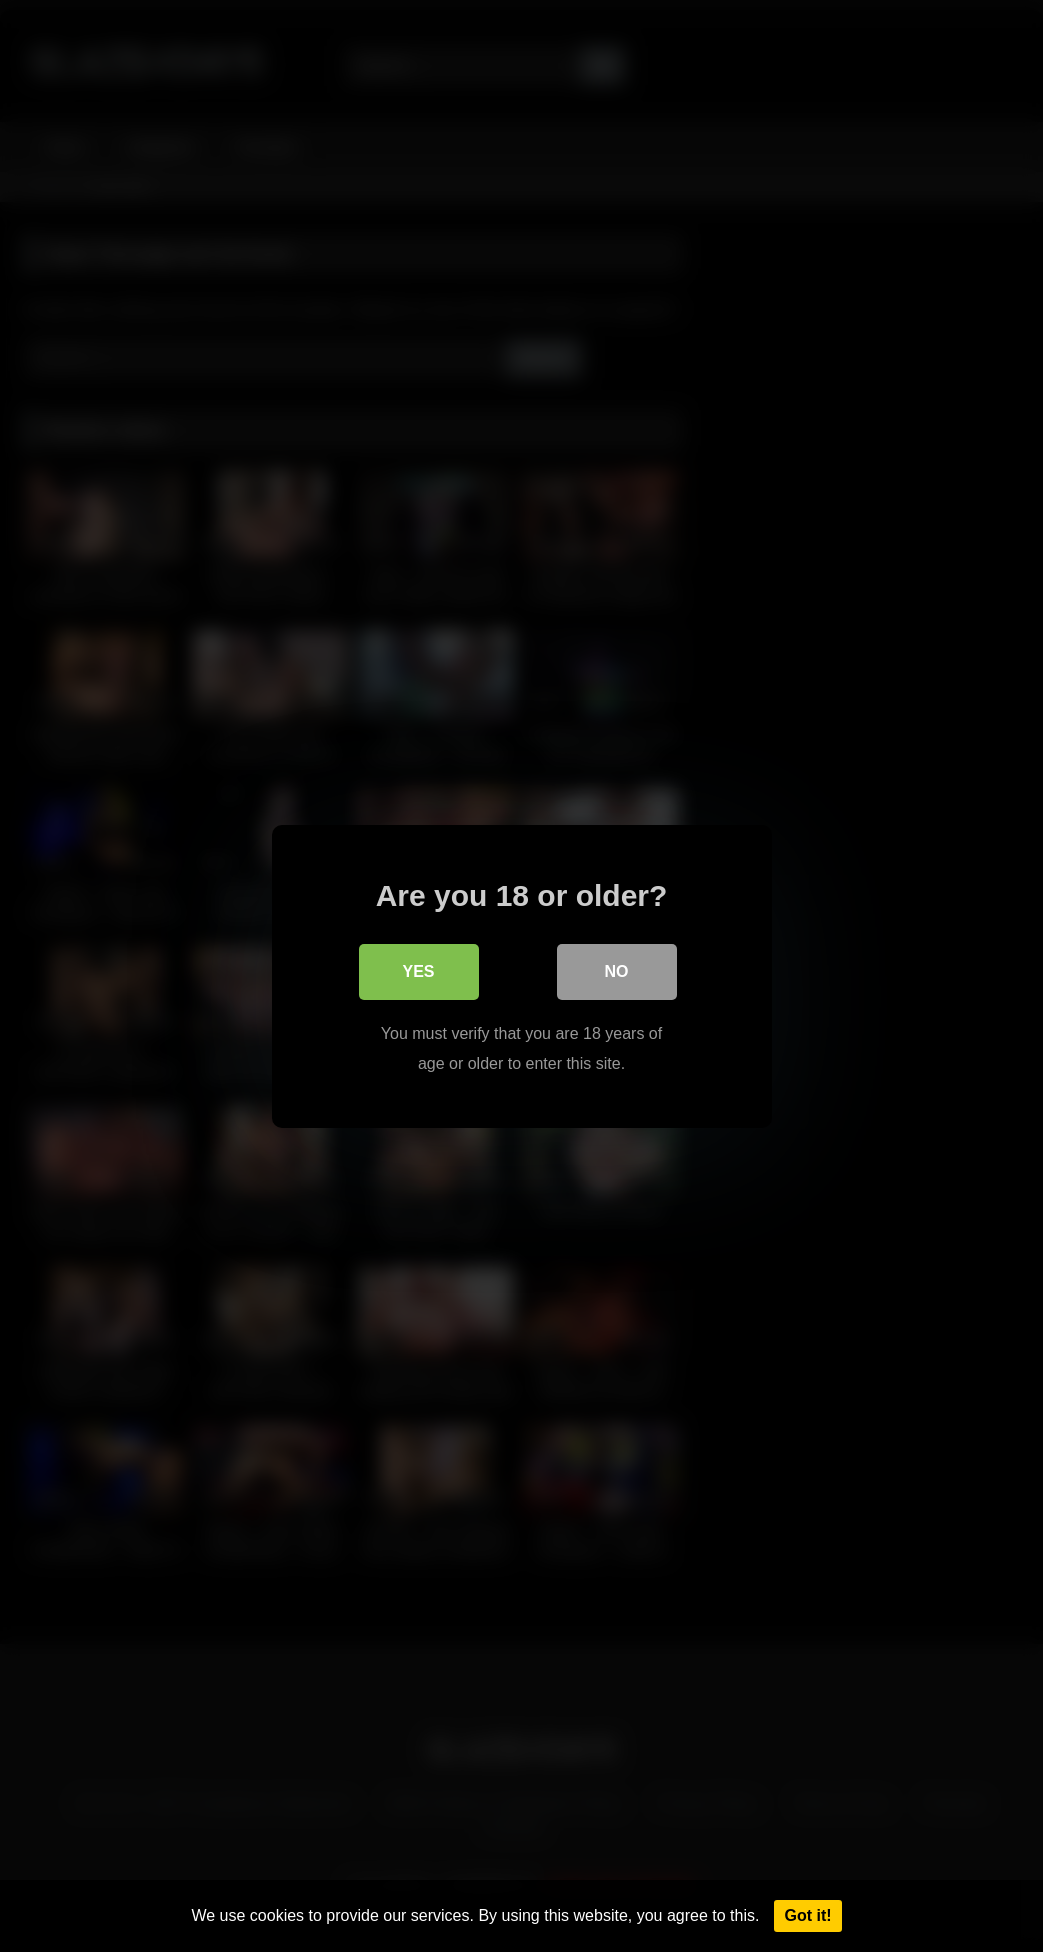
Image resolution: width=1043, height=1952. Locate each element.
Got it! (807, 1915)
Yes (418, 970)
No (617, 970)
